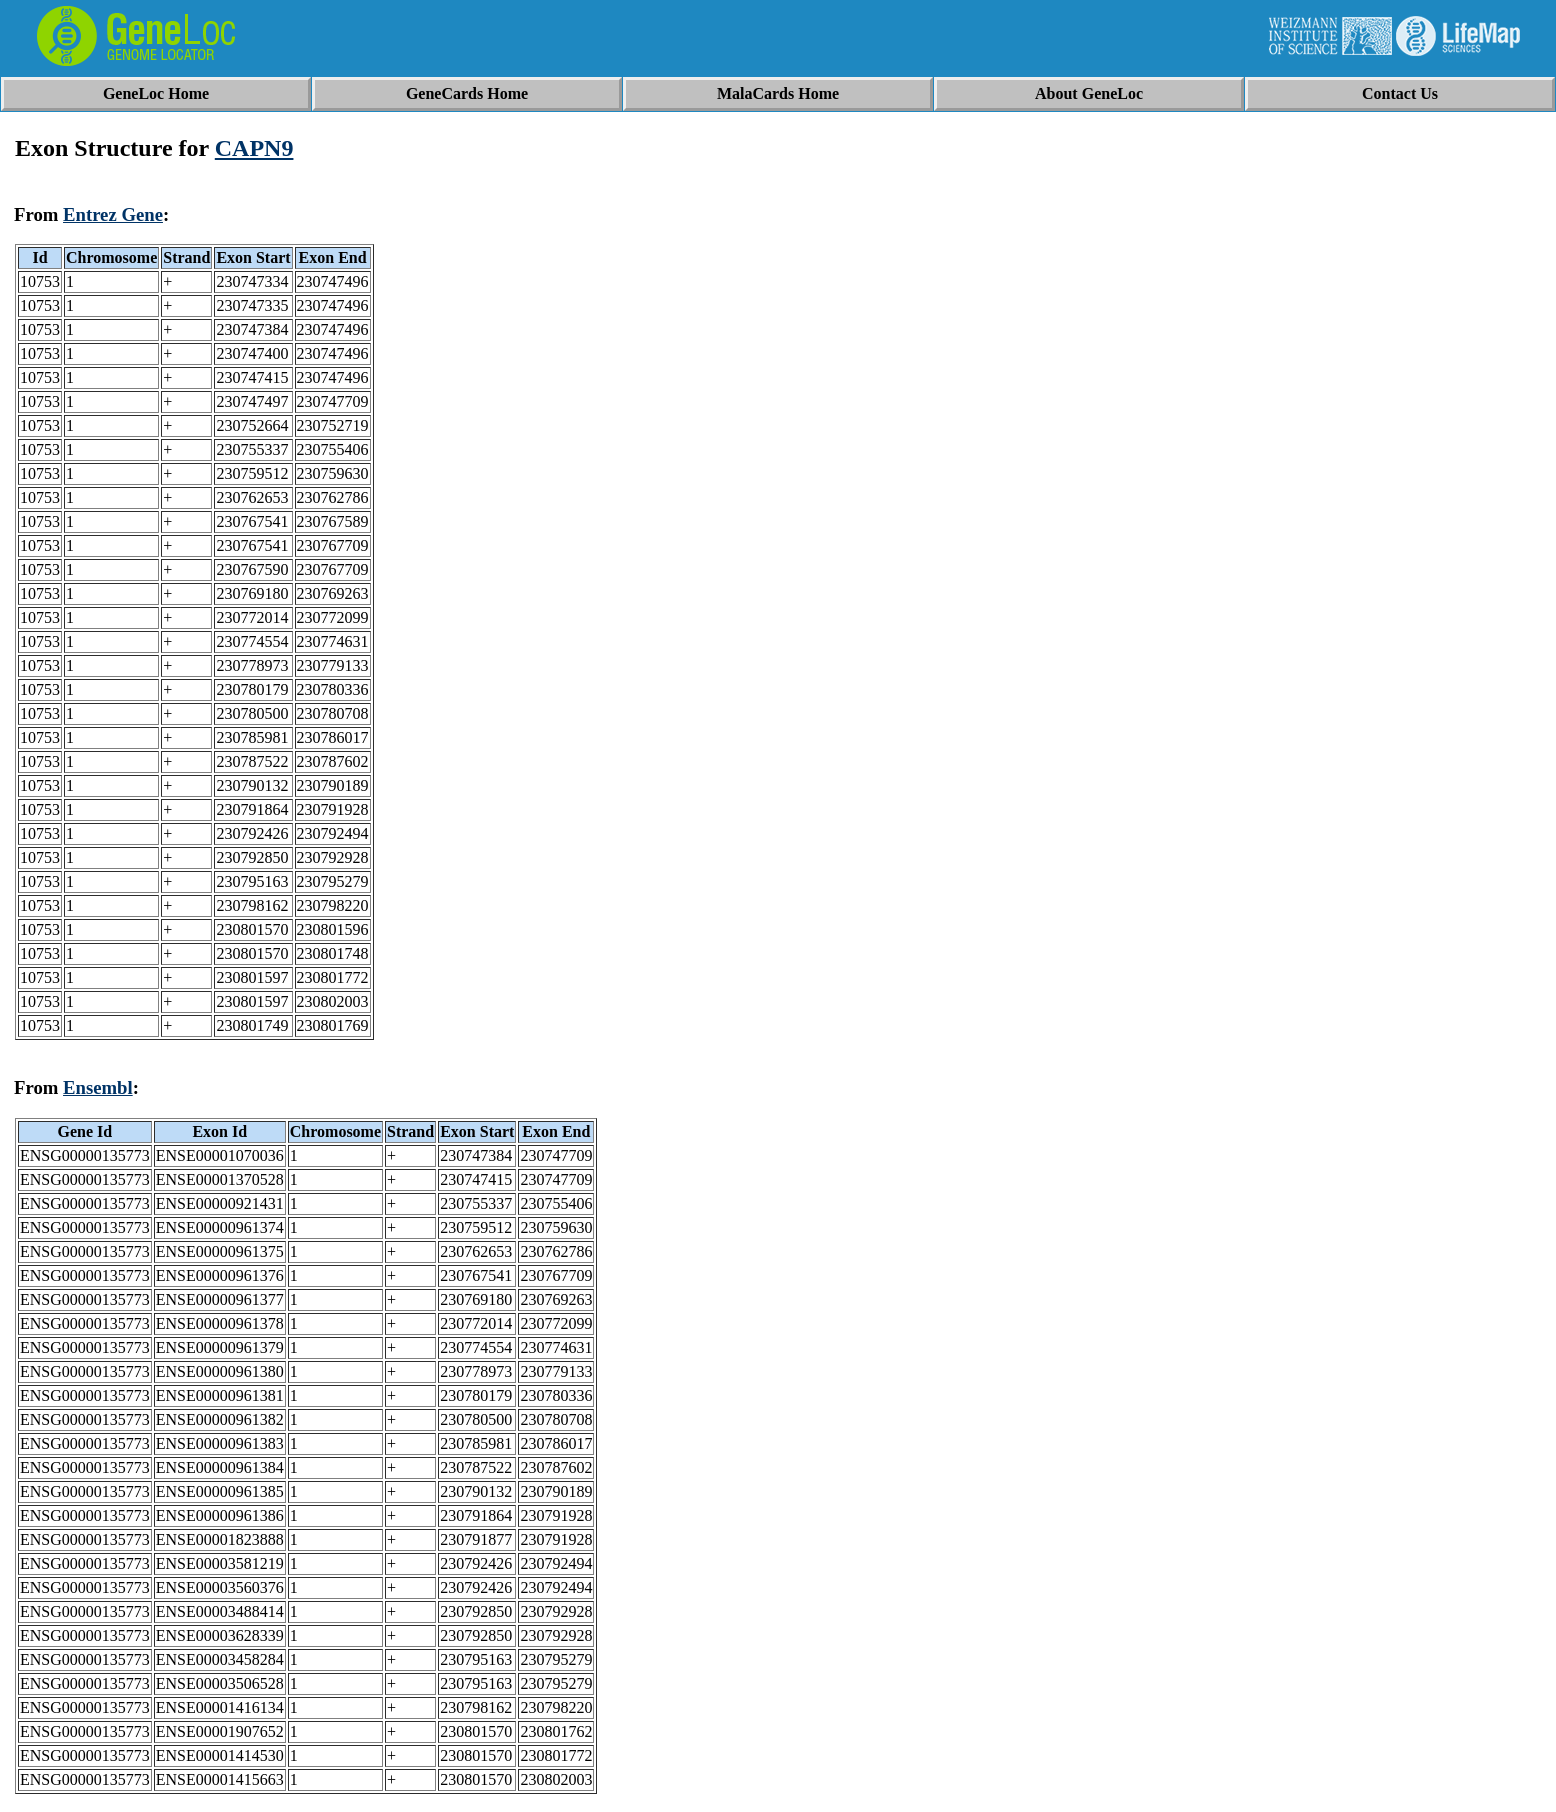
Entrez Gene (113, 214)
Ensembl (98, 1087)
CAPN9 (254, 148)
